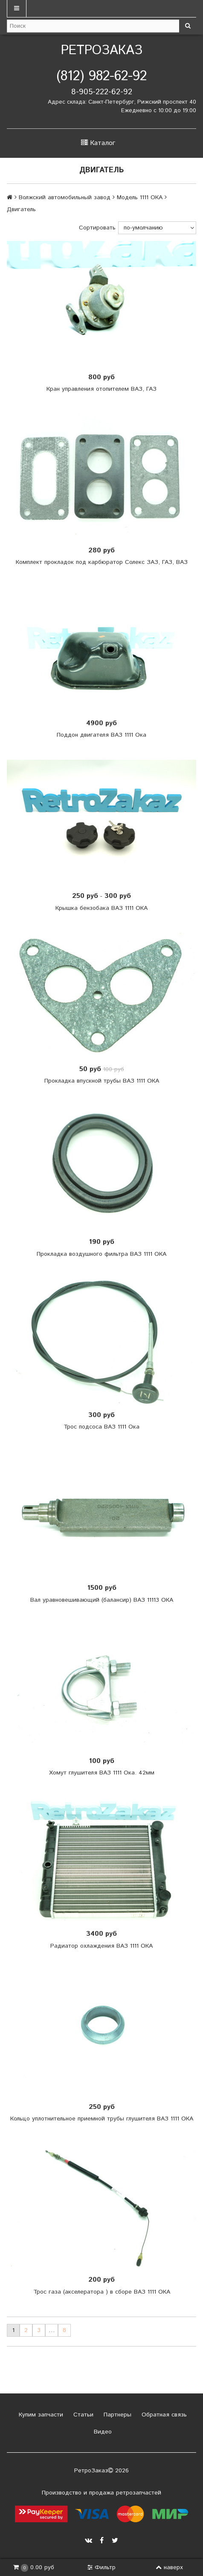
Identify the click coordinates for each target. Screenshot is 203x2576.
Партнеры (116, 2414)
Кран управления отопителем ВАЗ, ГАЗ (101, 389)
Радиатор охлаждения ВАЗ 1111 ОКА (101, 1946)
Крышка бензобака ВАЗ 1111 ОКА (101, 908)
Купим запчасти (40, 2414)
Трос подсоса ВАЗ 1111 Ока (101, 1427)
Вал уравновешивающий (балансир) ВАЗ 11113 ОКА (101, 1600)
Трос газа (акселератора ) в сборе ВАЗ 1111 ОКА (101, 2292)
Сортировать (97, 228)
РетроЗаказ (101, 50)
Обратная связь (163, 2414)
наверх (169, 2567)
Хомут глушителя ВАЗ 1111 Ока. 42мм (101, 1773)
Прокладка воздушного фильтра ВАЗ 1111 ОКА (101, 1254)
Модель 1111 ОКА (139, 197)
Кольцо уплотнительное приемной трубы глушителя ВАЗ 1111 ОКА (101, 2118)
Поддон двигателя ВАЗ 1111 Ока (101, 735)
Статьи (82, 2414)
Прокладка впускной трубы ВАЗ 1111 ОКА (101, 1081)
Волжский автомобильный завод (64, 197)
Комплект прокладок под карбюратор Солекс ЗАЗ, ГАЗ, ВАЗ (102, 562)
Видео (102, 2432)
